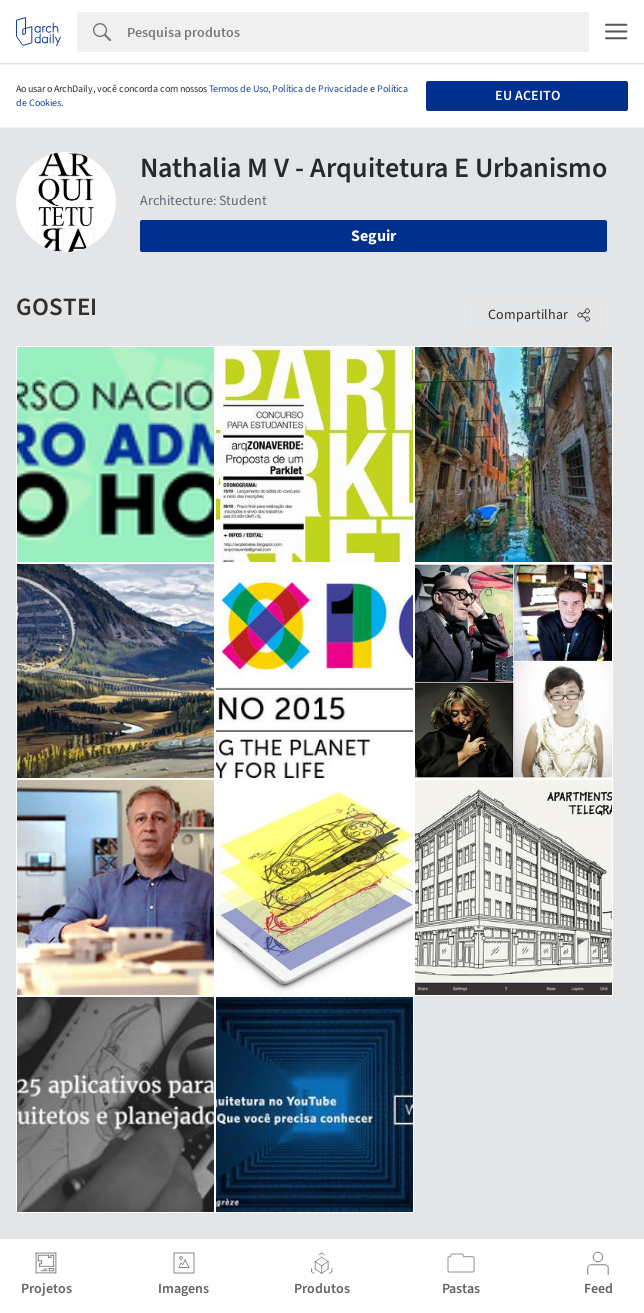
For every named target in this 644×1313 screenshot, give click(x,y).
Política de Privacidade (320, 89)
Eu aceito (527, 96)
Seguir (373, 236)
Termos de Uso (238, 89)
